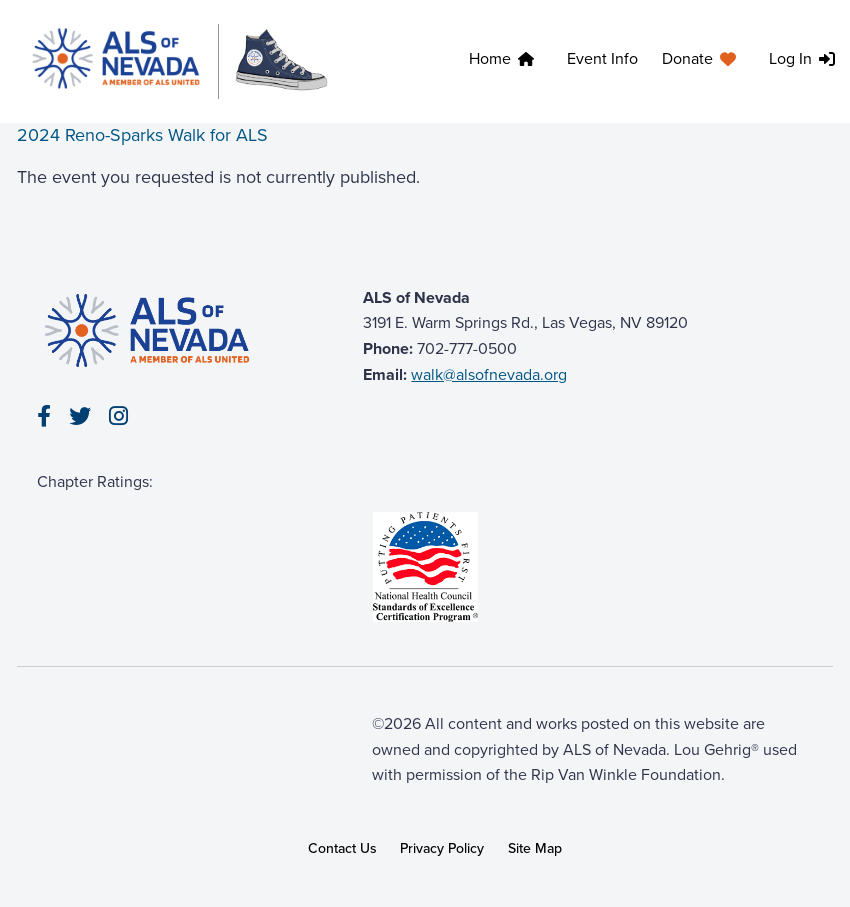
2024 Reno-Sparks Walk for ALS (142, 135)
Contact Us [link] (342, 848)
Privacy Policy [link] (442, 848)
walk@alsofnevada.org (489, 374)
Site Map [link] (535, 848)
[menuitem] (506, 61)
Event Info (602, 58)
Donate (687, 58)
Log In (790, 58)
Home (490, 58)
